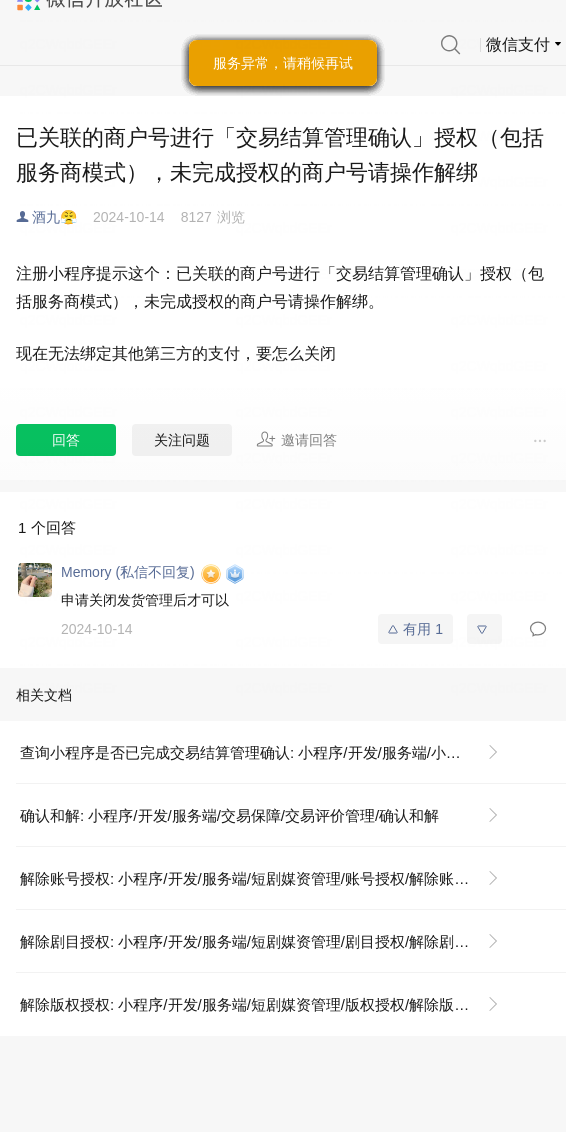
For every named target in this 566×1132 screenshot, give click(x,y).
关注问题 (182, 440)
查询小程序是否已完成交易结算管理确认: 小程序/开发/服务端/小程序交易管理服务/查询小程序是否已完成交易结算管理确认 (267, 752)
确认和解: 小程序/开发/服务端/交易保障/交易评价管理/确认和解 (229, 815)
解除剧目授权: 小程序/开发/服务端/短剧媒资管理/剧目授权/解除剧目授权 (259, 941)
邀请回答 (296, 439)
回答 (66, 440)
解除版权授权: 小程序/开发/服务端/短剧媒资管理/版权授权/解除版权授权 (259, 1004)
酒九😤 (54, 217)
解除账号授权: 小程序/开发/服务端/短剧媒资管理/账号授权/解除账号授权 (259, 878)
